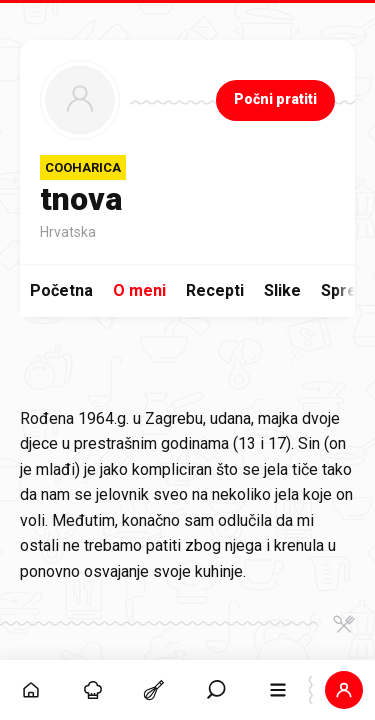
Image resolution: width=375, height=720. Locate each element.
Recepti (215, 290)
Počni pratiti (275, 99)
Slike (282, 290)
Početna (61, 290)
